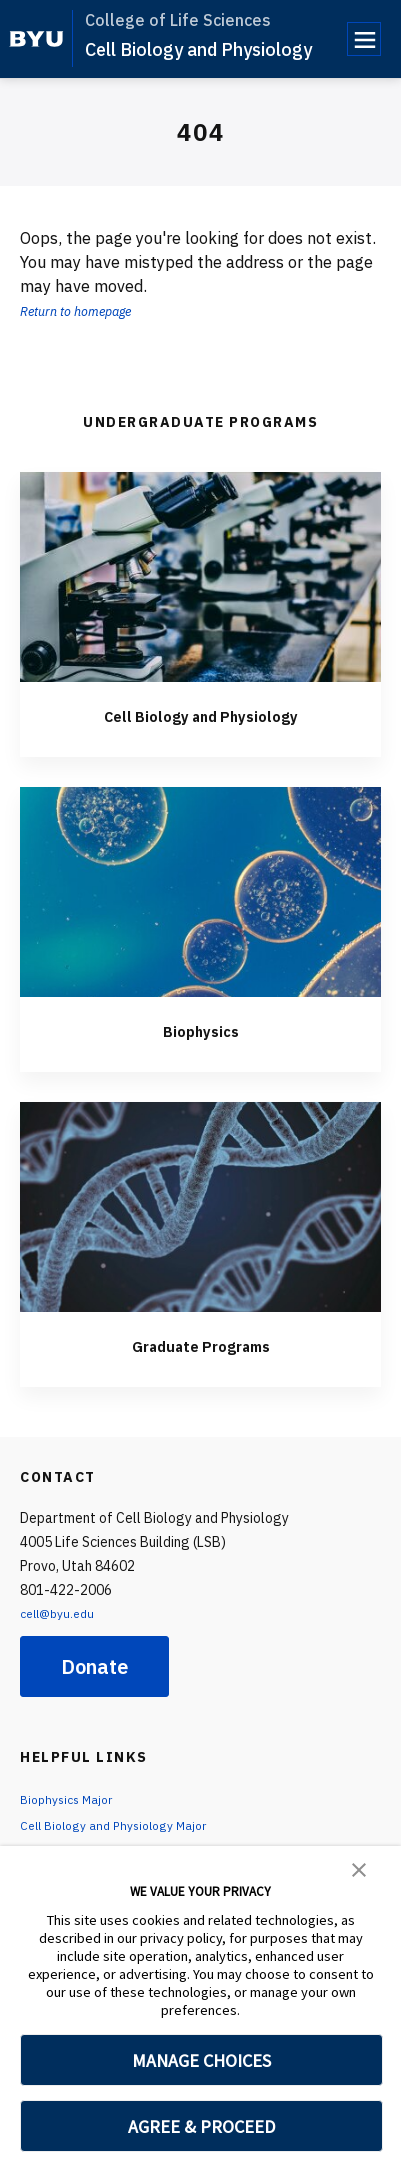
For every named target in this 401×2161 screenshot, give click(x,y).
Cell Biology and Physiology (198, 49)
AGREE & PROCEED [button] (201, 2126)
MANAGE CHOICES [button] (201, 2060)
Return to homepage (91, 310)
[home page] (36, 39)
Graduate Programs (201, 1344)
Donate (94, 1666)
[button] (359, 1868)
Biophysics (200, 1029)
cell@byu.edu (62, 1613)
